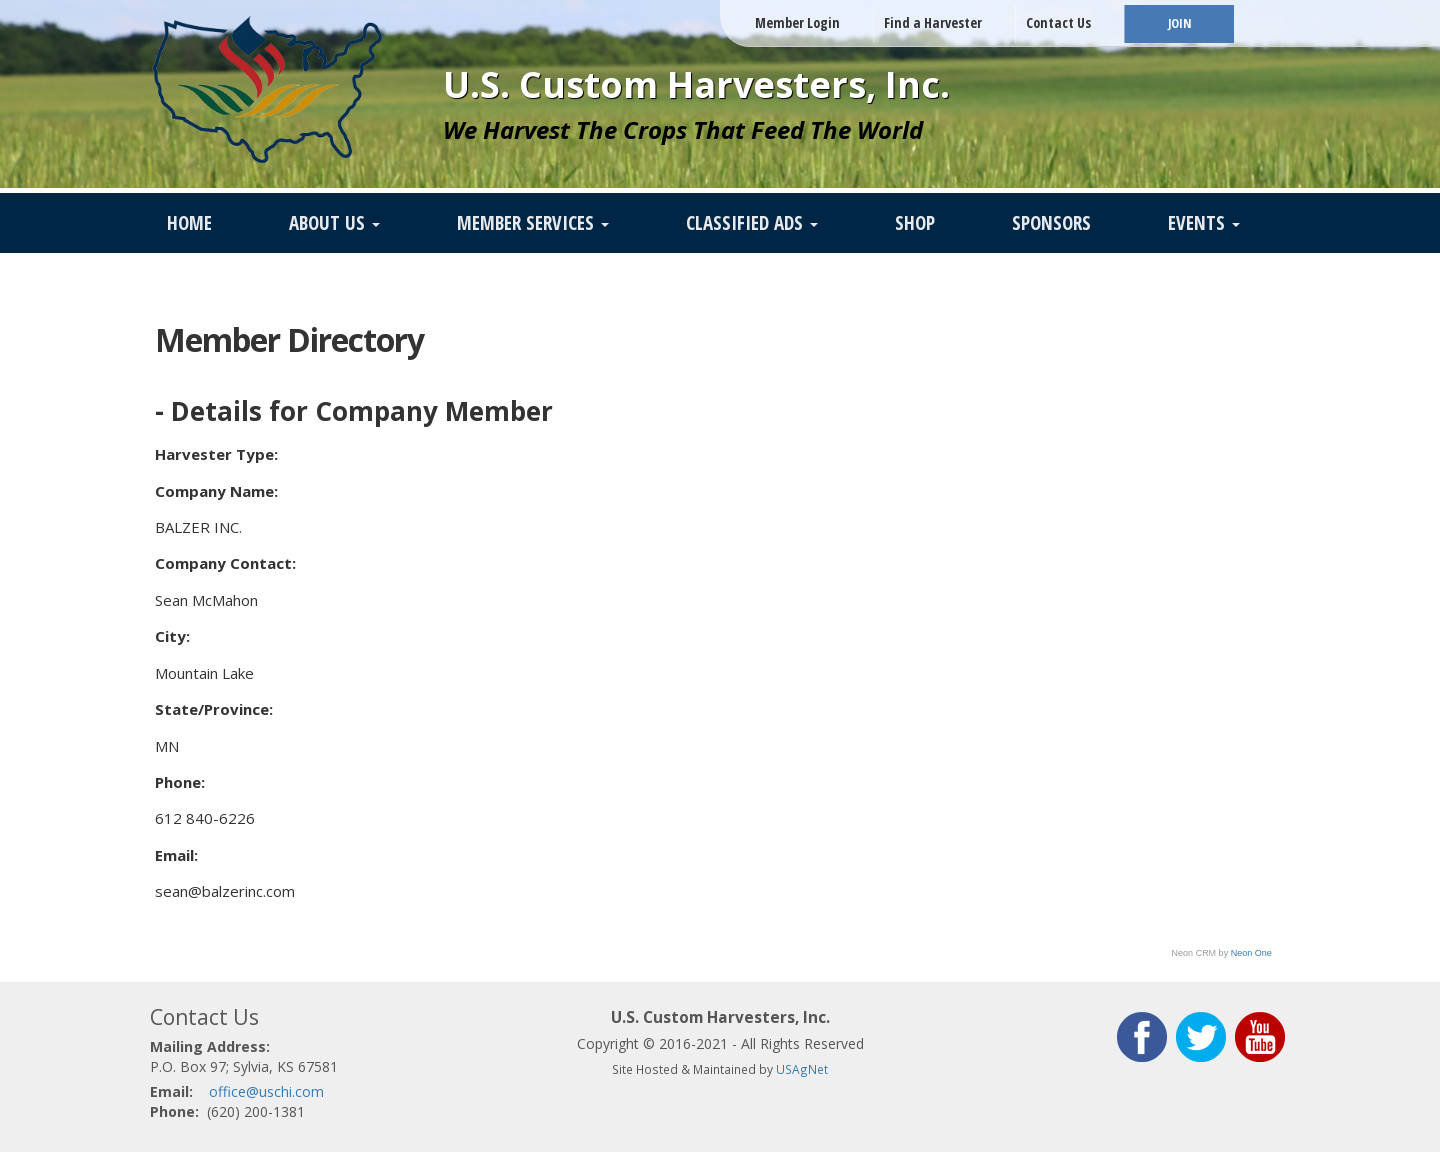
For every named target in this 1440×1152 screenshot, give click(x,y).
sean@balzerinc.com (225, 891)
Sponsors (1051, 223)
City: (172, 636)
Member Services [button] (533, 223)
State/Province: (214, 709)
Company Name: (216, 491)
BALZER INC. (198, 527)
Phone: (180, 782)
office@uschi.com (266, 1091)
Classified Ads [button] (752, 223)
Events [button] (1204, 223)
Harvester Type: (216, 454)
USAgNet (802, 1069)
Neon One (1251, 953)
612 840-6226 (205, 818)
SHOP (915, 223)
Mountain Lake (204, 673)
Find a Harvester (933, 22)
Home (189, 223)
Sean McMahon (206, 600)
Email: (176, 855)
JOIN (1179, 23)
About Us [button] (334, 223)
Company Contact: (225, 563)
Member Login (797, 22)
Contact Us (1058, 22)
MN (167, 746)
